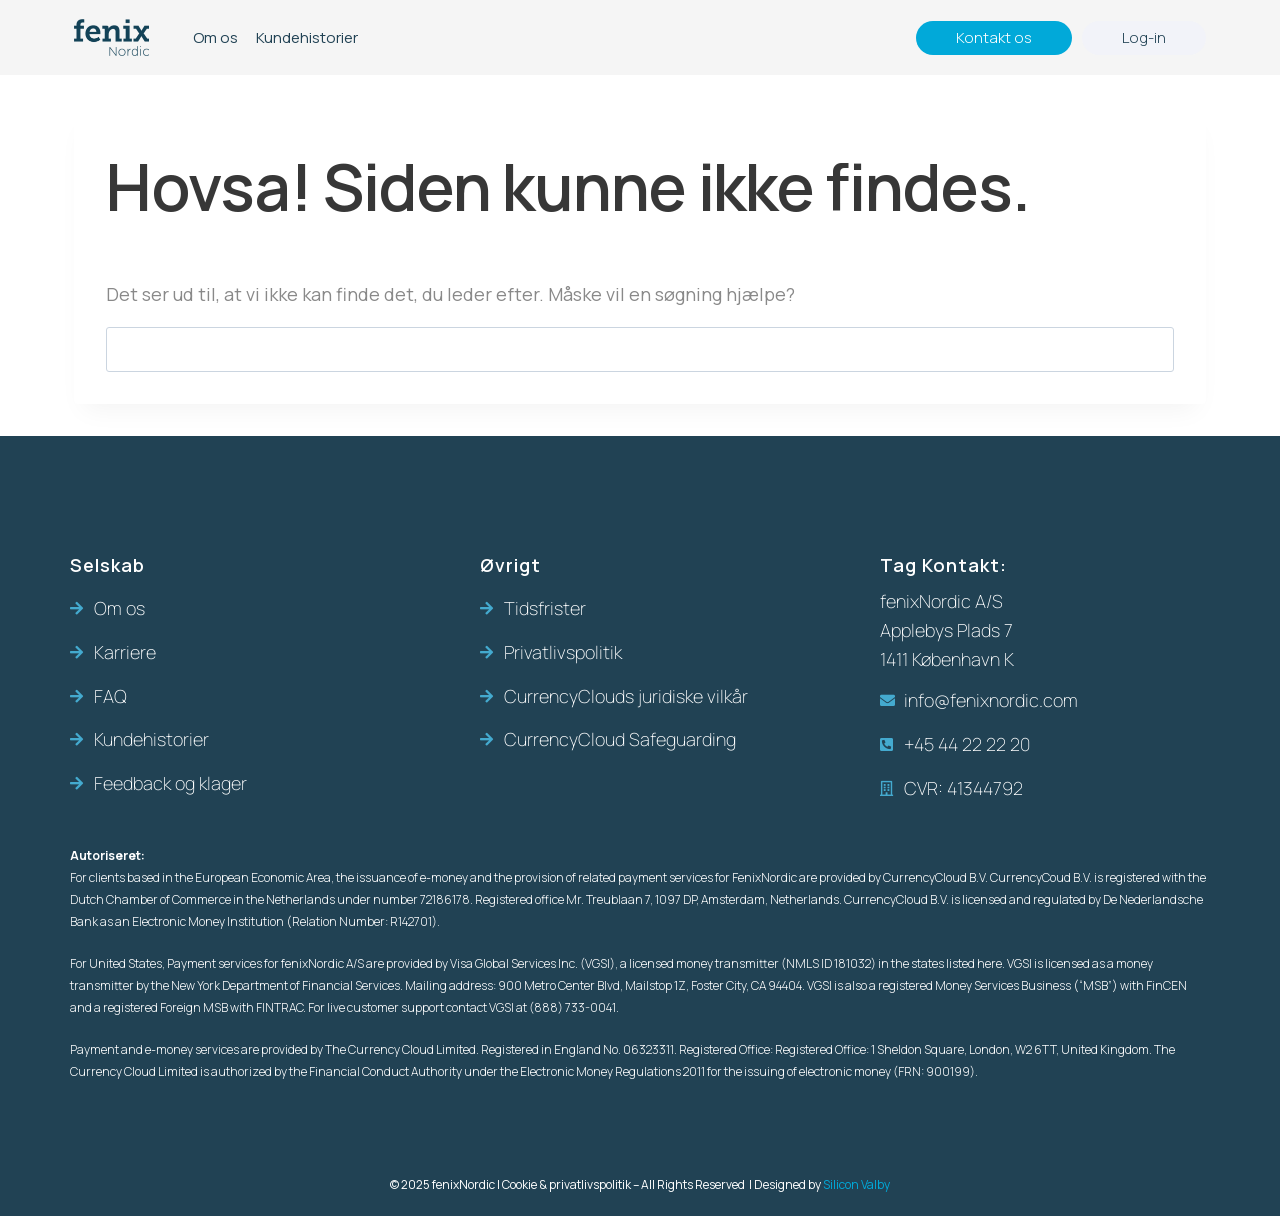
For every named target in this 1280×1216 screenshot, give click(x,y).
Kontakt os (994, 37)
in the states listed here (940, 963)
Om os (215, 37)
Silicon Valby (856, 1184)
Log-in (1144, 37)
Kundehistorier (307, 37)
